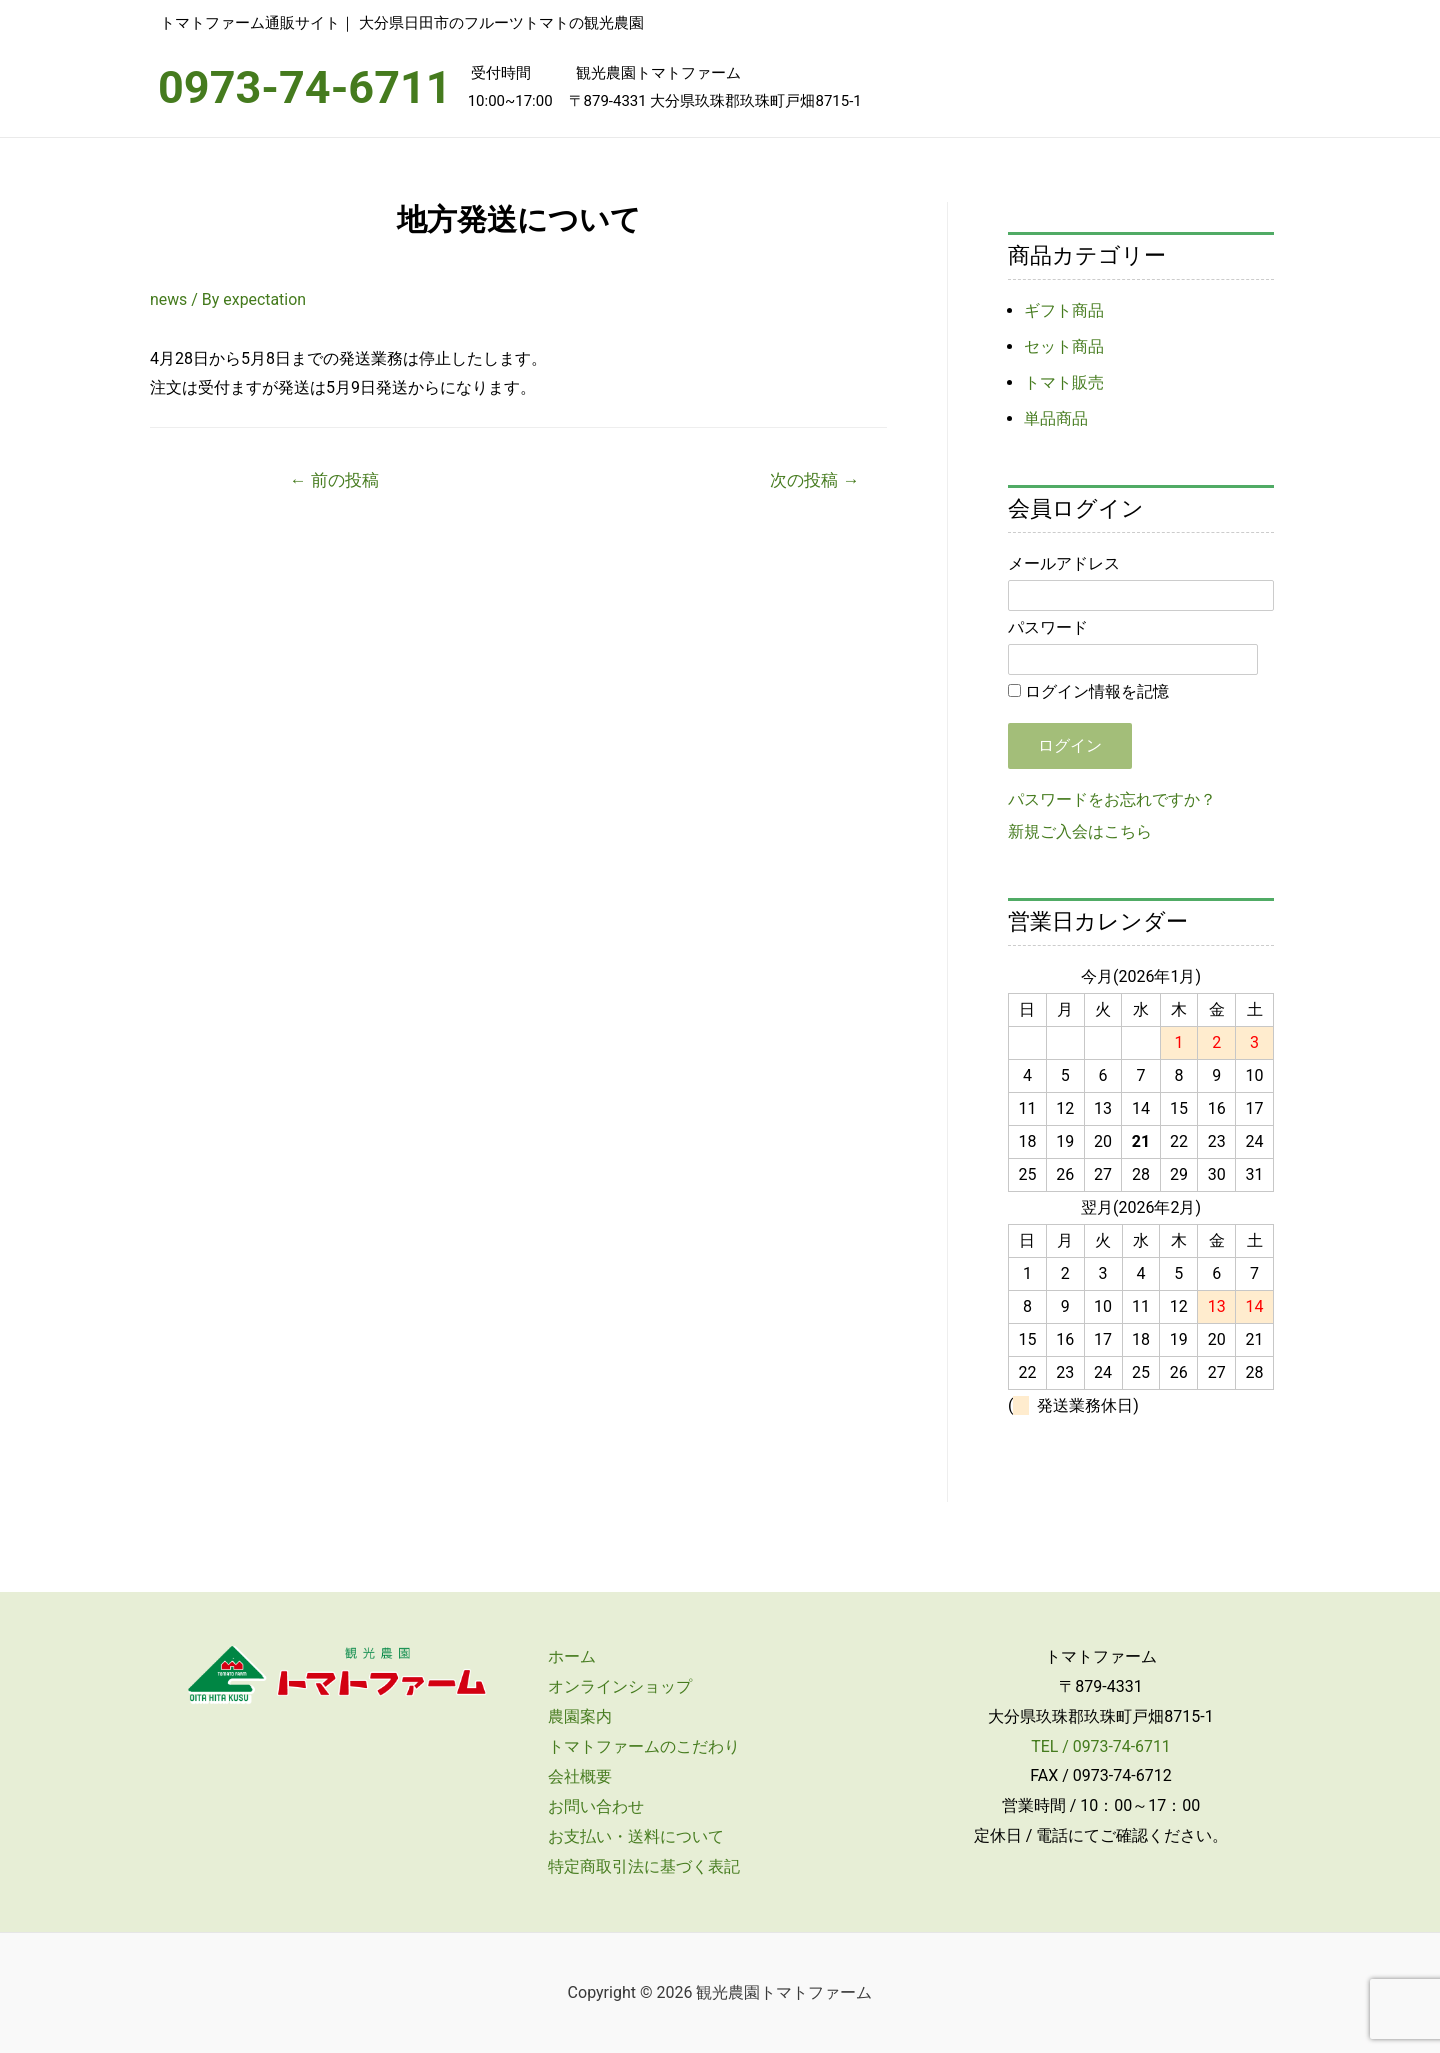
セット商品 (1064, 346)
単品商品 (1056, 418)
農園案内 (578, 1716)
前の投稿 (334, 480)
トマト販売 (1064, 382)
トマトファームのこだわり (642, 1746)
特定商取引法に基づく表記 (642, 1866)
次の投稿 (814, 480)
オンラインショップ (618, 1686)
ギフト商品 (1064, 310)
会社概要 (578, 1776)
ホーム (570, 1656)
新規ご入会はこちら (1080, 831)
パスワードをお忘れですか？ (1112, 799)
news (169, 299)
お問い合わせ (594, 1806)
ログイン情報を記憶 (1088, 691)
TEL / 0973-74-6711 (1101, 1746)
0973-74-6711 (305, 87)
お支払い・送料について (634, 1836)
